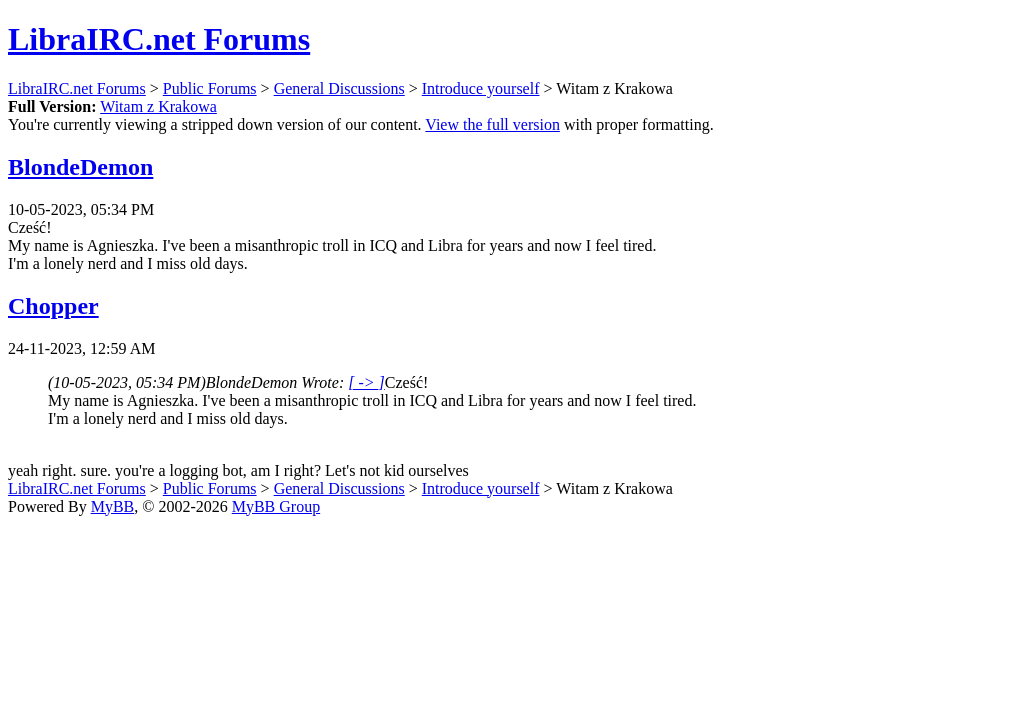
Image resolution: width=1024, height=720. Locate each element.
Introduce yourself (481, 88)
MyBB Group (276, 506)
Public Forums (210, 88)
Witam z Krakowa (158, 106)
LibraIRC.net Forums (159, 39)
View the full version (492, 124)
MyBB (113, 506)
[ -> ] (366, 382)
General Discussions (339, 88)
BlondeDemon (80, 167)
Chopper (53, 306)
